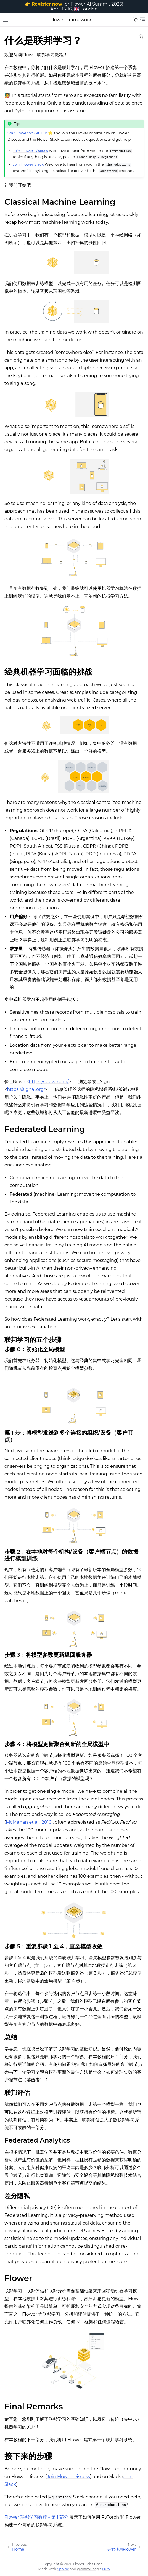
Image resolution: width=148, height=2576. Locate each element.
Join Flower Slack (28, 164)
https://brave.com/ (49, 1081)
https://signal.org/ (26, 1089)
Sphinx (63, 2569)
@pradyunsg (88, 2569)
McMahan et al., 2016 (28, 1822)
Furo (106, 2569)
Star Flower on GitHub (27, 133)
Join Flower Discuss (30, 150)
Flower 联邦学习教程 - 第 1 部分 (36, 2517)
